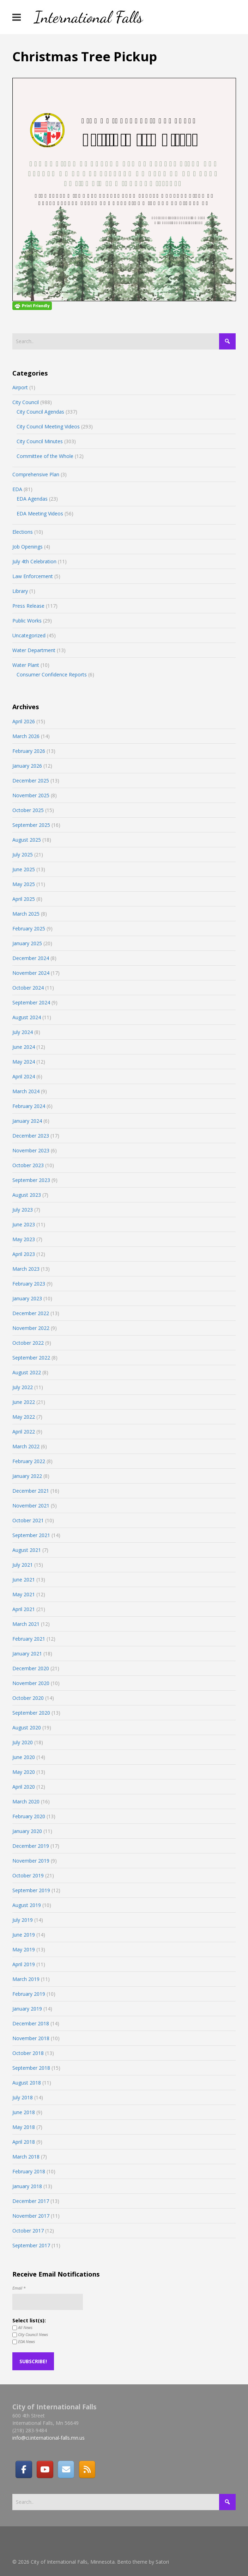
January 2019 (27, 2008)
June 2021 (23, 1579)
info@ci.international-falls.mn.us (48, 2437)
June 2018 (23, 2112)
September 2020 (31, 1712)
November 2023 (30, 1150)
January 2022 (27, 1476)
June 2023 (23, 1224)
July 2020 (22, 1742)
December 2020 (30, 1668)
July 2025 (22, 854)
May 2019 (23, 1949)
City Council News (30, 2334)
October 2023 (28, 1165)
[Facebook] (24, 2469)
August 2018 (26, 2082)
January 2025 (27, 943)
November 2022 (30, 1328)
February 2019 (28, 1993)
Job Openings (27, 546)
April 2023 (23, 1254)
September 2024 (31, 1002)
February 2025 (28, 928)
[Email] (66, 2469)
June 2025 (23, 869)
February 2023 (28, 1283)
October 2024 (28, 987)
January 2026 (27, 765)
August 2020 (26, 1727)
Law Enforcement (32, 576)
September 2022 (31, 1357)
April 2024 (23, 1076)
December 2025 (30, 780)
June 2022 (23, 1402)
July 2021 (22, 1564)
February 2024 (28, 1106)
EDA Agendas (32, 498)
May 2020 (23, 1772)
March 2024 (26, 1091)
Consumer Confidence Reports (52, 674)
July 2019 (22, 1919)
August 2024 (26, 1017)
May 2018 (23, 2127)
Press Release (28, 605)
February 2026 (28, 751)
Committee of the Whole (45, 456)
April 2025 (23, 899)
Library (20, 591)
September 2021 (31, 1535)
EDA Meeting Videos (40, 513)
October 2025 (28, 810)
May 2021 (23, 1594)
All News (22, 2327)
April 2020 (23, 1786)
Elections (22, 531)
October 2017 (28, 2230)
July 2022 (22, 1387)
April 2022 (23, 1431)
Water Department (33, 650)
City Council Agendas (40, 411)
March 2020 (26, 1801)
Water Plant (25, 665)
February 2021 (28, 1638)
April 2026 (23, 721)
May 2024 (23, 1061)
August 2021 (26, 1550)
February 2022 (28, 1461)
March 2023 (26, 1268)
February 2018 (28, 2171)
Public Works (27, 620)
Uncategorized (29, 635)
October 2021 (28, 1520)
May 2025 (23, 884)
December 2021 (30, 1490)
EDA (17, 489)
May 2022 (23, 1416)
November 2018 (30, 2038)
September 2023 (31, 1180)
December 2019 (30, 1846)
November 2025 (30, 795)
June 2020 (23, 1757)
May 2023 (23, 1239)
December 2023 (30, 1135)
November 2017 (30, 2215)
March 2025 (26, 913)
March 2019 (26, 1979)
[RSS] (87, 2469)
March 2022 (26, 1446)
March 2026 (26, 736)
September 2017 (31, 2245)
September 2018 (31, 2067)
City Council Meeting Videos (48, 426)
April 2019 (23, 1964)
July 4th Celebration (34, 561)
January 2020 (27, 1831)
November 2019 (30, 1860)
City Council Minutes (40, 441)
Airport (20, 387)
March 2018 (26, 2156)
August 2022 (26, 1372)
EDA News (23, 2342)
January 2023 (27, 1298)
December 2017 (30, 2201)
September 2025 (31, 825)
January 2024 (27, 1120)
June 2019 (23, 1934)
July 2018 (22, 2097)
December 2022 (30, 1313)
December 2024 (30, 958)
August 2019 (26, 1905)
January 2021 (27, 1653)
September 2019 (31, 1890)
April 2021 (23, 1609)
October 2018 (28, 2053)
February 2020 (28, 1816)
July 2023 (22, 1209)
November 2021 (30, 1505)
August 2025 (26, 839)
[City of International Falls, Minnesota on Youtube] (45, 2469)
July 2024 (22, 1032)
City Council (25, 402)
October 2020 (28, 1698)
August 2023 (26, 1194)
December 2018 (30, 2023)
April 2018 (23, 2141)
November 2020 (30, 1683)
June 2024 (23, 1047)
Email (18, 2288)
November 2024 (30, 973)
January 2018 (27, 2186)
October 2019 (28, 1875)
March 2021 (26, 1624)
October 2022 (28, 1342)
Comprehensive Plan (35, 474)
